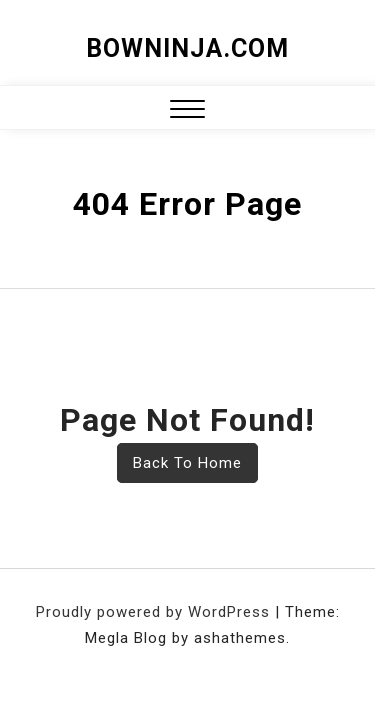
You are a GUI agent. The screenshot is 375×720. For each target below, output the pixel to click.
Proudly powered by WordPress (155, 612)
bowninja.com (187, 48)
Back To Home (187, 463)
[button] (187, 111)
